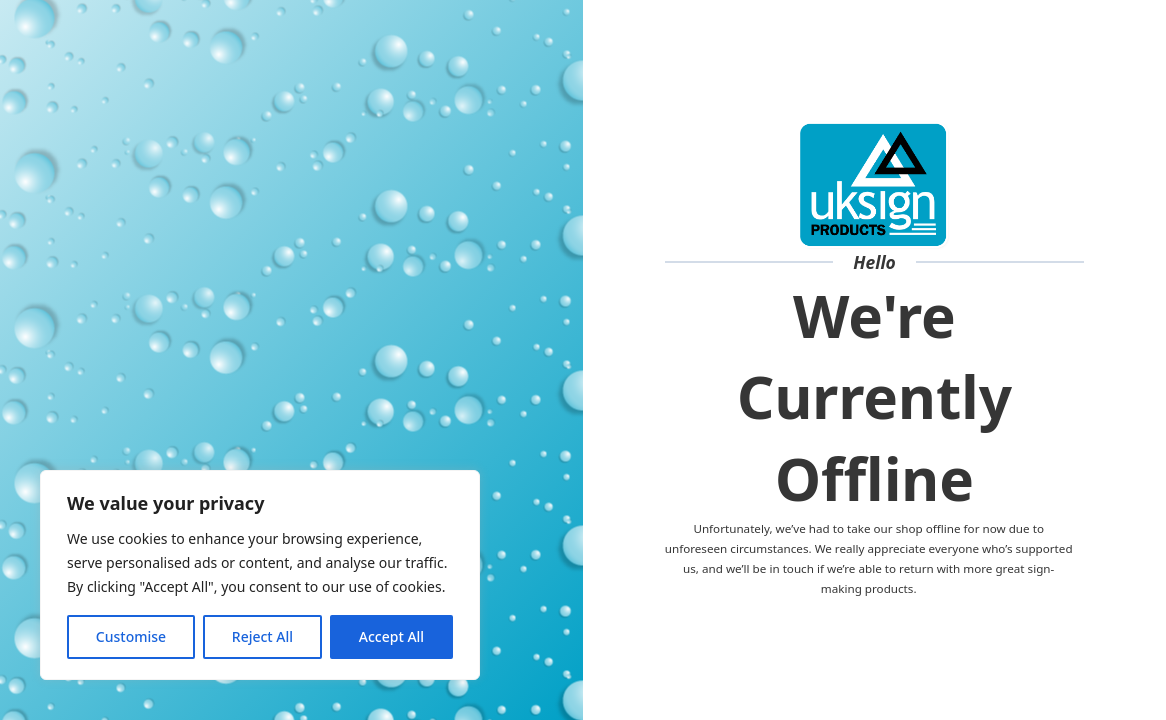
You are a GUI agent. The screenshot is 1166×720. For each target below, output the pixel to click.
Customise (131, 636)
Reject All (262, 636)
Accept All (391, 636)
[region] (260, 575)
